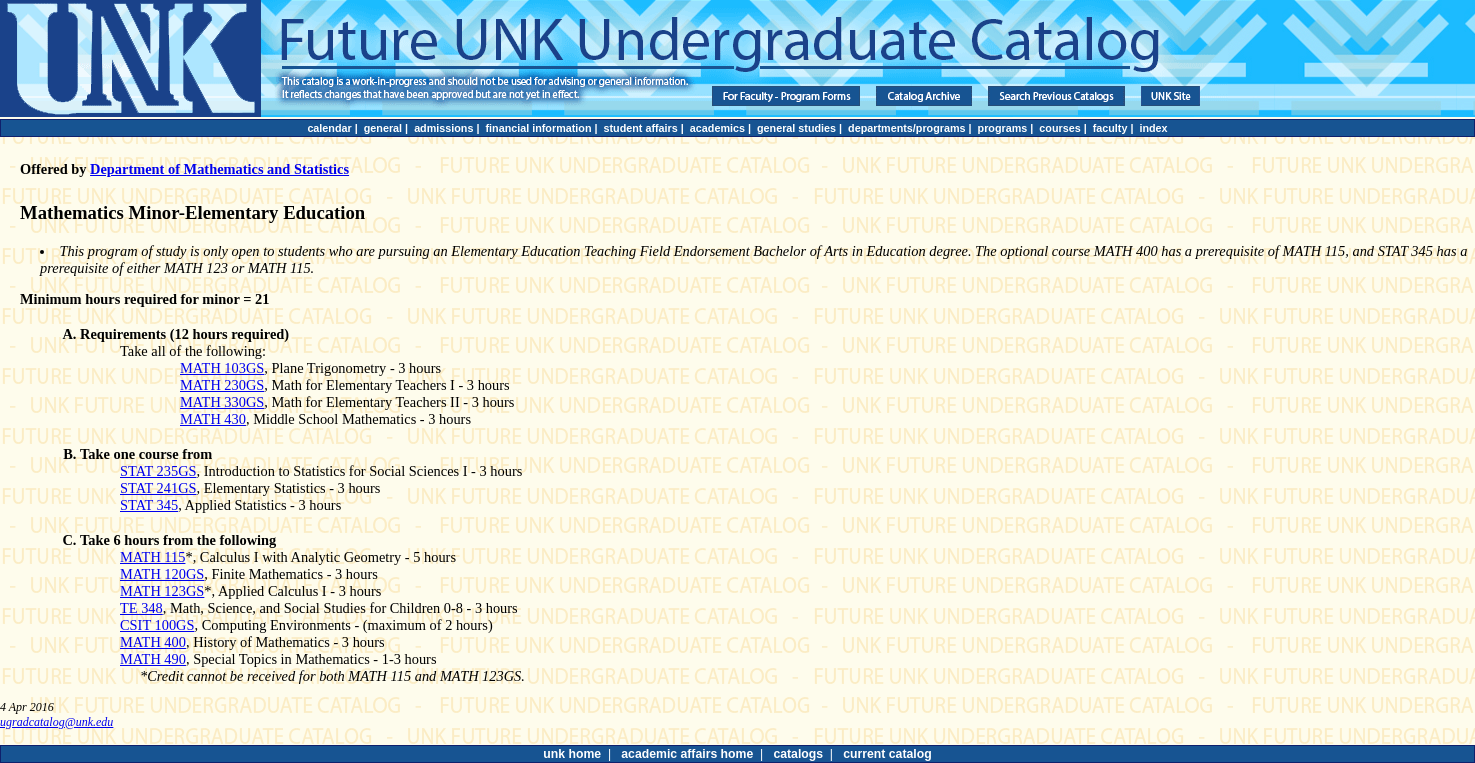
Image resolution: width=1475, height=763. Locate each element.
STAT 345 (149, 505)
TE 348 (141, 608)
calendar (329, 128)
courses (1059, 128)
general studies (796, 128)
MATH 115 (152, 557)
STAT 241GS (158, 488)
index (1153, 128)
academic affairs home (687, 754)
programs (1003, 128)
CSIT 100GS (157, 625)
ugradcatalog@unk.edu (56, 722)
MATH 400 (153, 642)
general (383, 128)
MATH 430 (213, 419)
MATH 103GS (222, 368)
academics (717, 128)
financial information (538, 128)
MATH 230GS (222, 385)
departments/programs (906, 128)
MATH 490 (153, 659)
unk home (572, 754)
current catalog (887, 754)
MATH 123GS (162, 591)
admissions (443, 128)
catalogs (798, 754)
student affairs (641, 128)
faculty (1110, 128)
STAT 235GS (158, 471)
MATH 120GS (162, 574)
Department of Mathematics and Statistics (219, 169)
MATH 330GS (222, 402)
